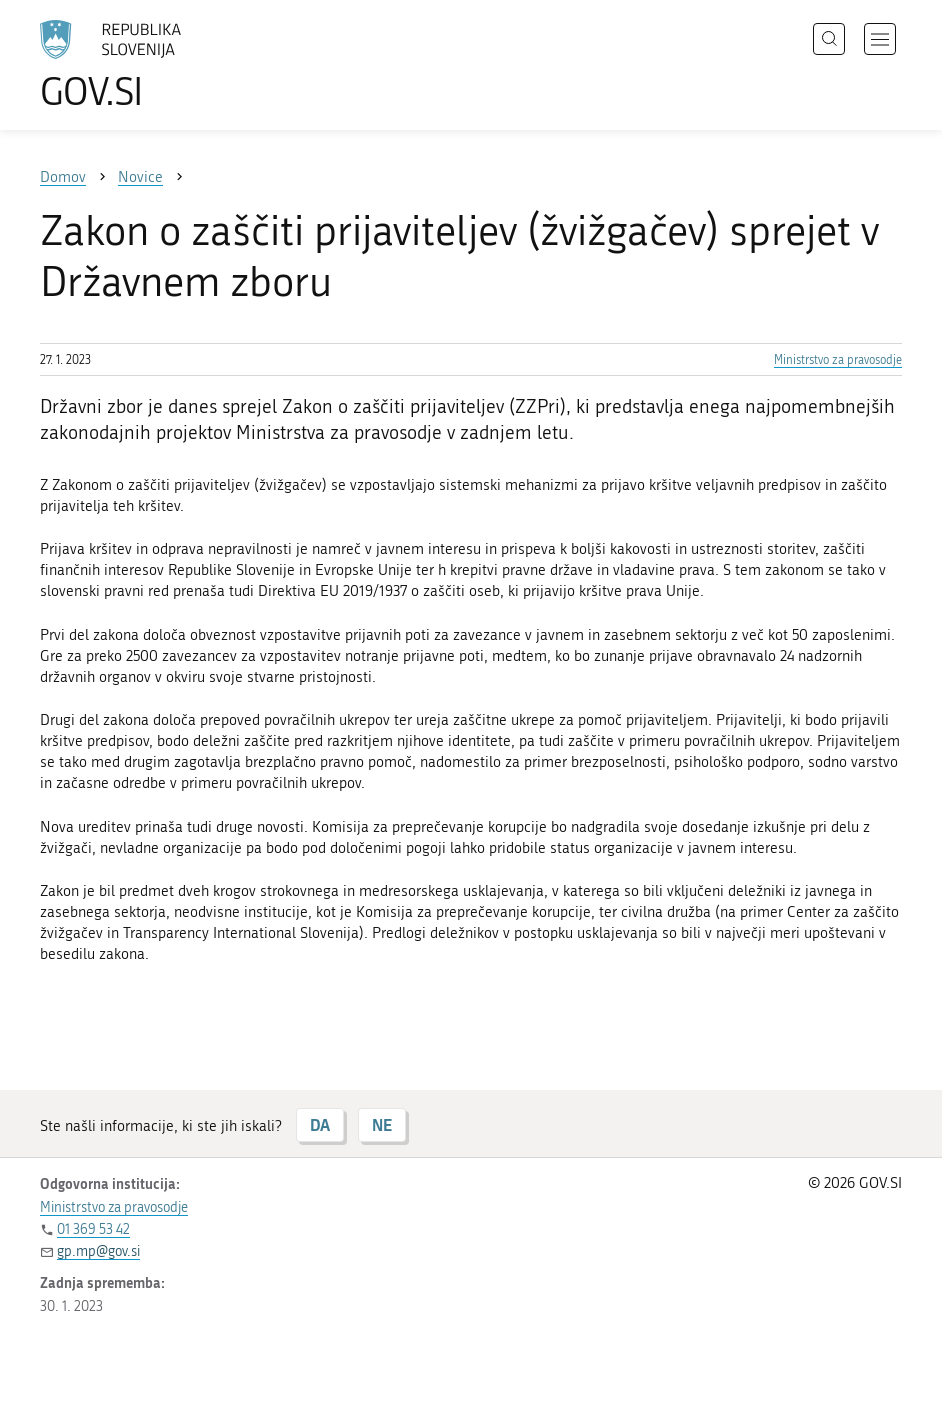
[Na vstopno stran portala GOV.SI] (140, 65)
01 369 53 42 (93, 1229)
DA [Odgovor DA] (320, 1124)
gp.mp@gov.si (98, 1251)
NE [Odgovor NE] (382, 1124)
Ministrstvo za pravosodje (838, 360)
